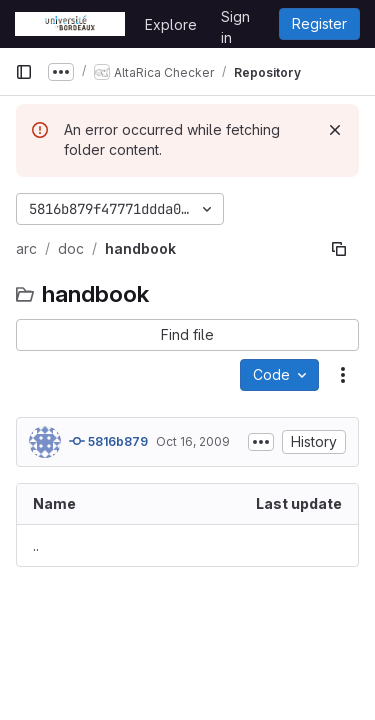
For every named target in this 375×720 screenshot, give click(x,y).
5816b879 (108, 441)
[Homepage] (70, 24)
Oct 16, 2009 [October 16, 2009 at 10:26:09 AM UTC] (193, 441)
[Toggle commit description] (261, 442)
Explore (171, 24)
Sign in (235, 20)
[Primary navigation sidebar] (24, 72)
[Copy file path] (339, 249)
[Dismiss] (335, 130)
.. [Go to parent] (36, 545)
